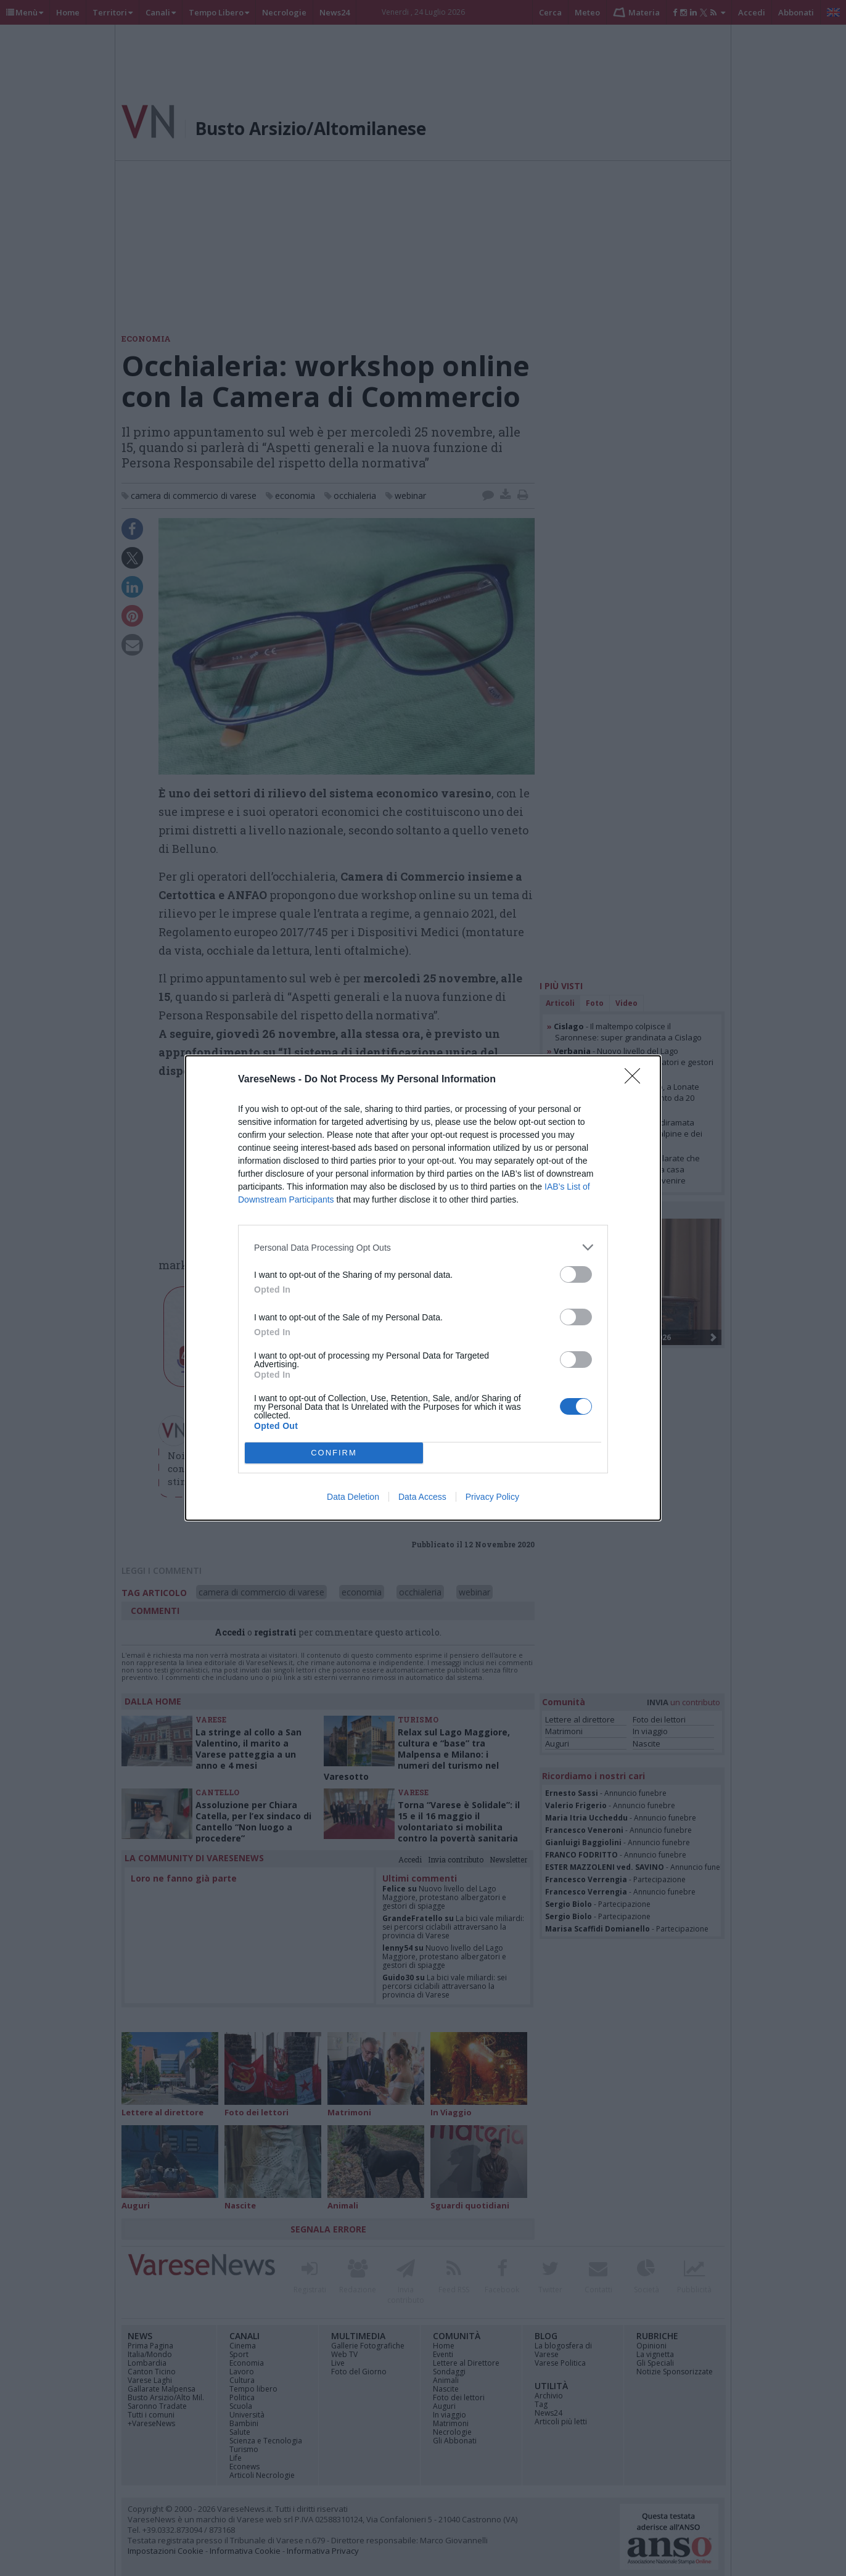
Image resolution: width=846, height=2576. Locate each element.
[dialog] (423, 1288)
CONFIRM (334, 1453)
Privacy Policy (492, 1497)
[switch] (576, 1274)
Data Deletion (353, 1497)
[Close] (636, 1080)
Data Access (422, 1497)
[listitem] (423, 1247)
